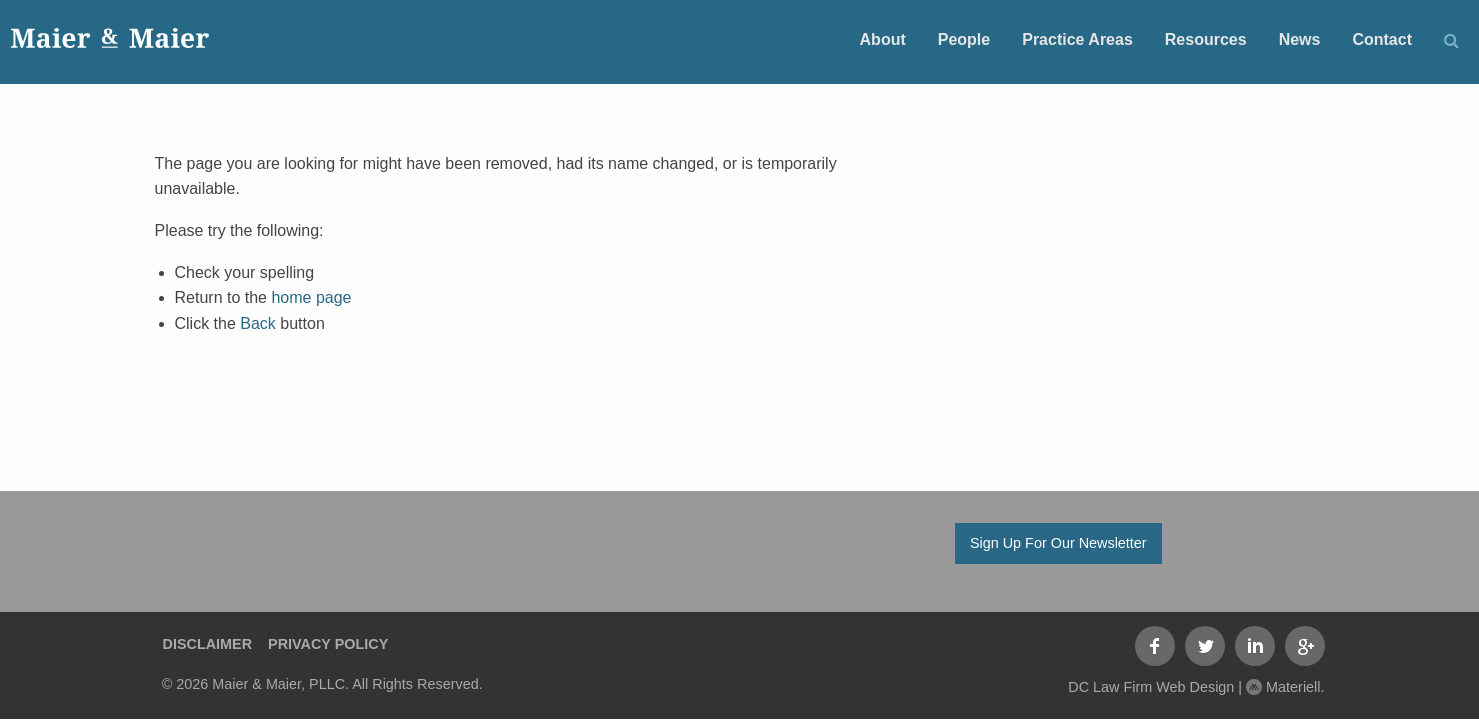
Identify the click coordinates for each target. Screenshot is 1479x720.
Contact (1382, 39)
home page (311, 297)
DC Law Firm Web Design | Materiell (1194, 687)
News (1300, 39)
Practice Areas (1077, 39)
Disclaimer (208, 644)
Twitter (1205, 646)
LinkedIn (1255, 646)
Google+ (1305, 646)
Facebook (1155, 646)
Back (258, 323)
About (883, 39)
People (964, 39)
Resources (1206, 39)
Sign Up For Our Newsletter (1058, 543)
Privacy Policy (328, 644)
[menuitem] (883, 38)
